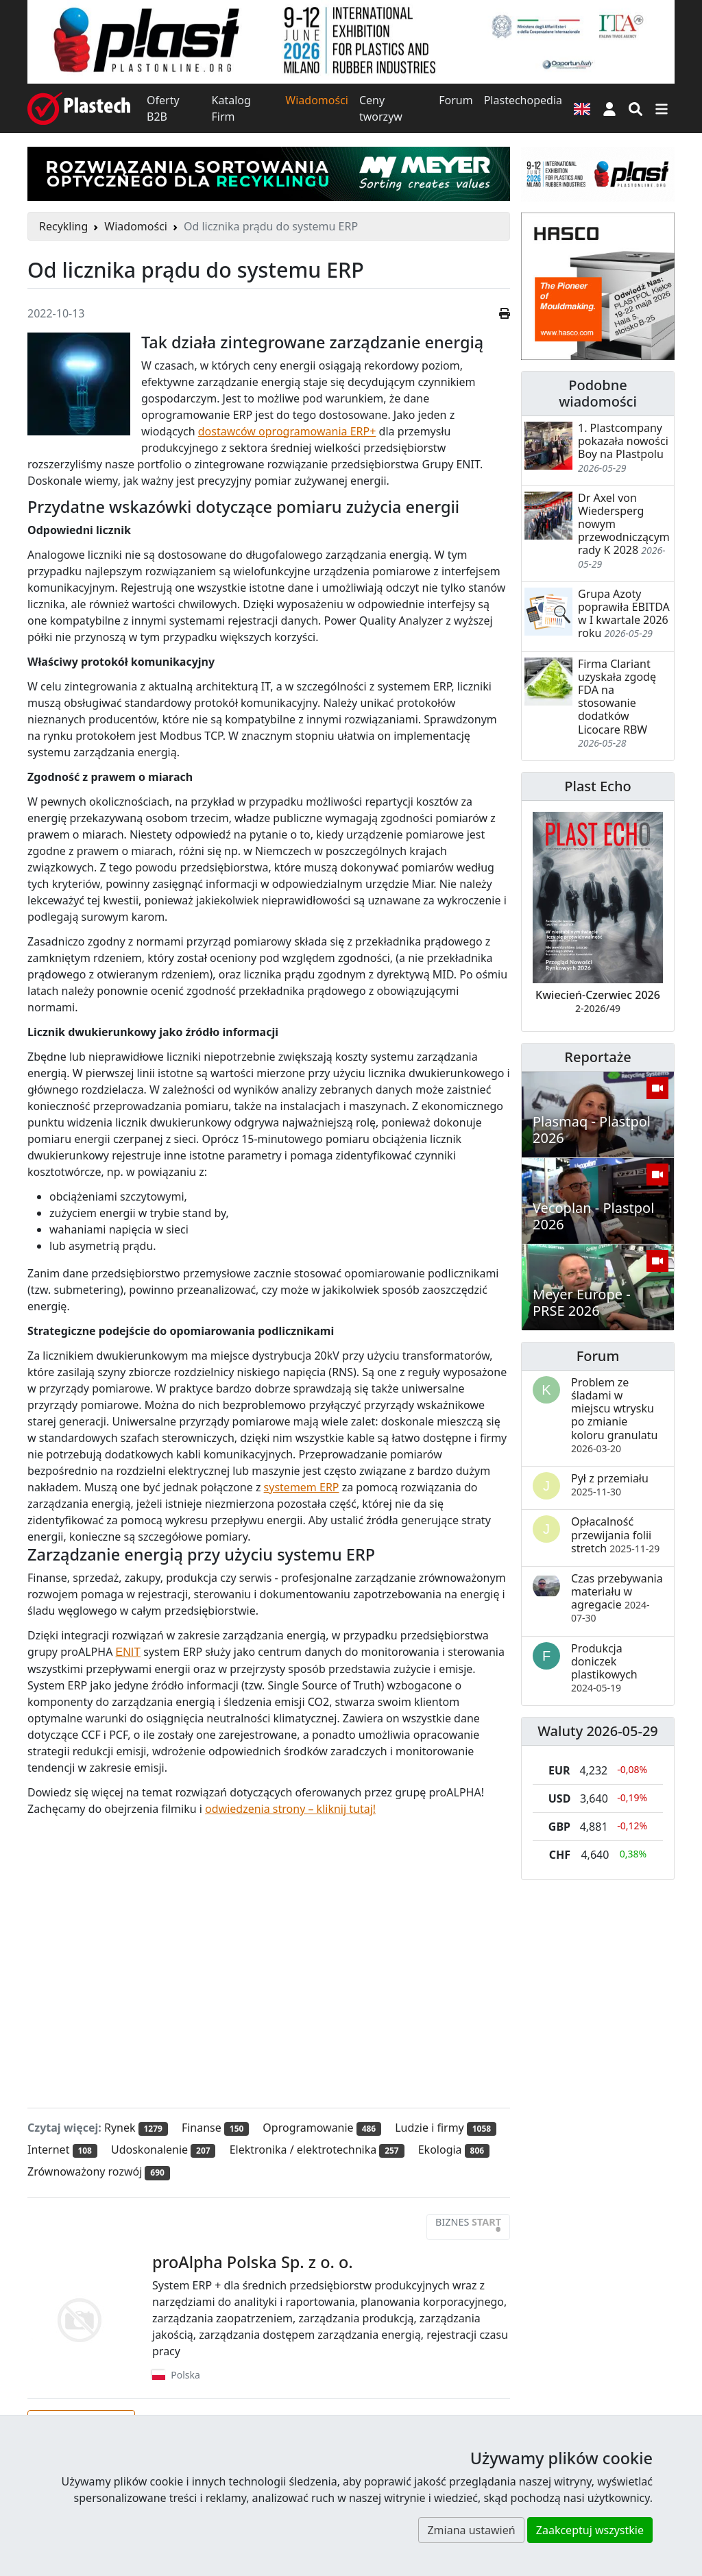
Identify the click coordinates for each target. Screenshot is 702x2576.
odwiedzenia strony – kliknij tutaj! (290, 1808)
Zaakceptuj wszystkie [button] (590, 2530)
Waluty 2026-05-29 (597, 1731)
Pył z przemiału (610, 1484)
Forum (455, 100)
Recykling (63, 226)
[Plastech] (78, 108)
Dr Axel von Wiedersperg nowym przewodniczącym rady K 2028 (624, 524)
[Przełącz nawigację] (662, 108)
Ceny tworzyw (380, 108)
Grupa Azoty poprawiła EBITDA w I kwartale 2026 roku (624, 613)
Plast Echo (597, 786)
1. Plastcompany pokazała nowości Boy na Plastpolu (623, 440)
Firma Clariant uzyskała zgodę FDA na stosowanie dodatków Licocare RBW (617, 696)
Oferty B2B (163, 108)
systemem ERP (301, 1487)
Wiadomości (316, 100)
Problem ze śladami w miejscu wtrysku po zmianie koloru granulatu (614, 1415)
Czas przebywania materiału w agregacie (617, 1598)
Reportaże (597, 1057)
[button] (609, 108)
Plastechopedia (523, 100)
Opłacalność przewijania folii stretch (615, 1534)
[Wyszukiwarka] (635, 108)
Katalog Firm (231, 108)
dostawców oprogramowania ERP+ (287, 431)
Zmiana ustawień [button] (471, 2530)
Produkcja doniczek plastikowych (604, 1668)
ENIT (128, 1652)
